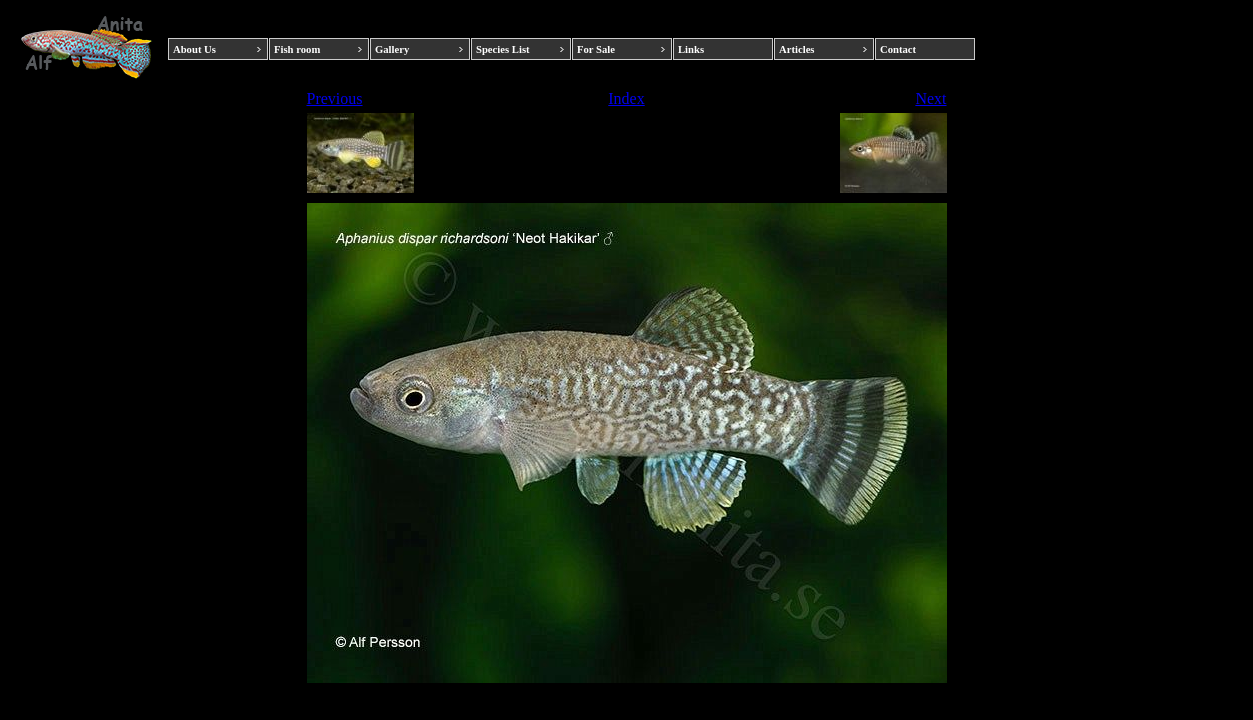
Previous (335, 98)
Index (626, 98)
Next (930, 98)
